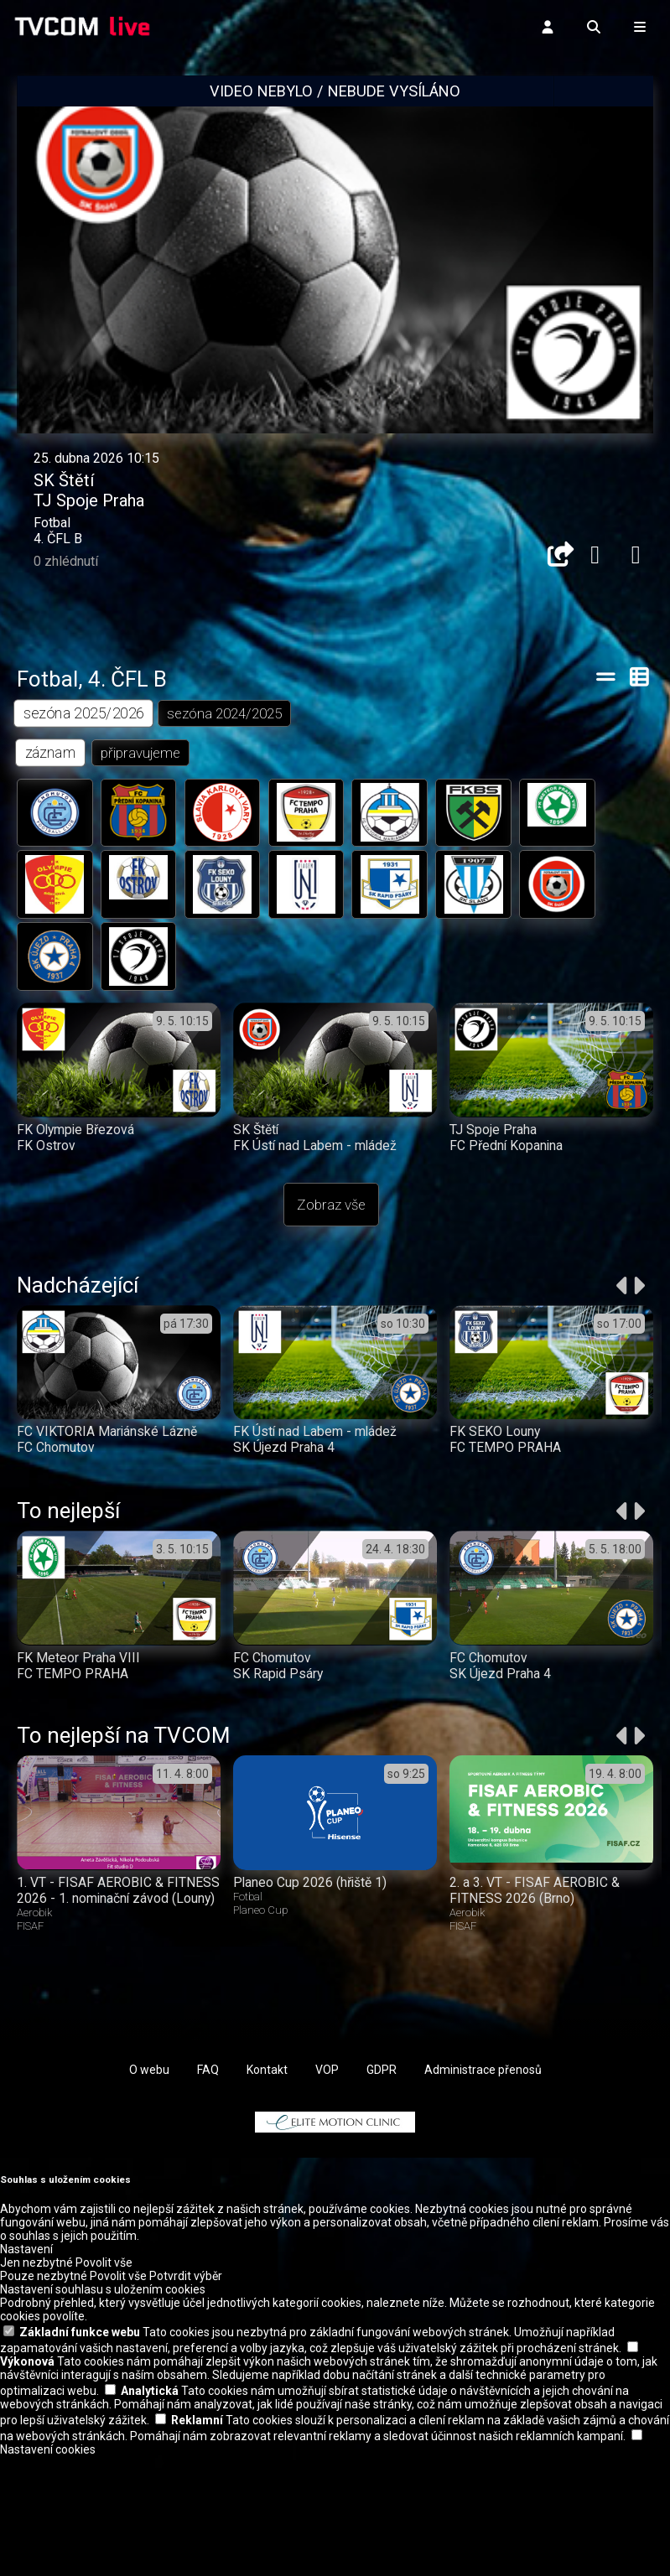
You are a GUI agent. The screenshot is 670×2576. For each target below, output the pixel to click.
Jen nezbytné (36, 2382)
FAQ (208, 2190)
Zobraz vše (331, 1266)
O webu (149, 2190)
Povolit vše (103, 2382)
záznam (50, 811)
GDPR (381, 2190)
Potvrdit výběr (185, 2395)
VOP (327, 2190)
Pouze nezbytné (43, 2395)
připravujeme (141, 811)
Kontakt (267, 2190)
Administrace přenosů (483, 2190)
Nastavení (26, 2369)
